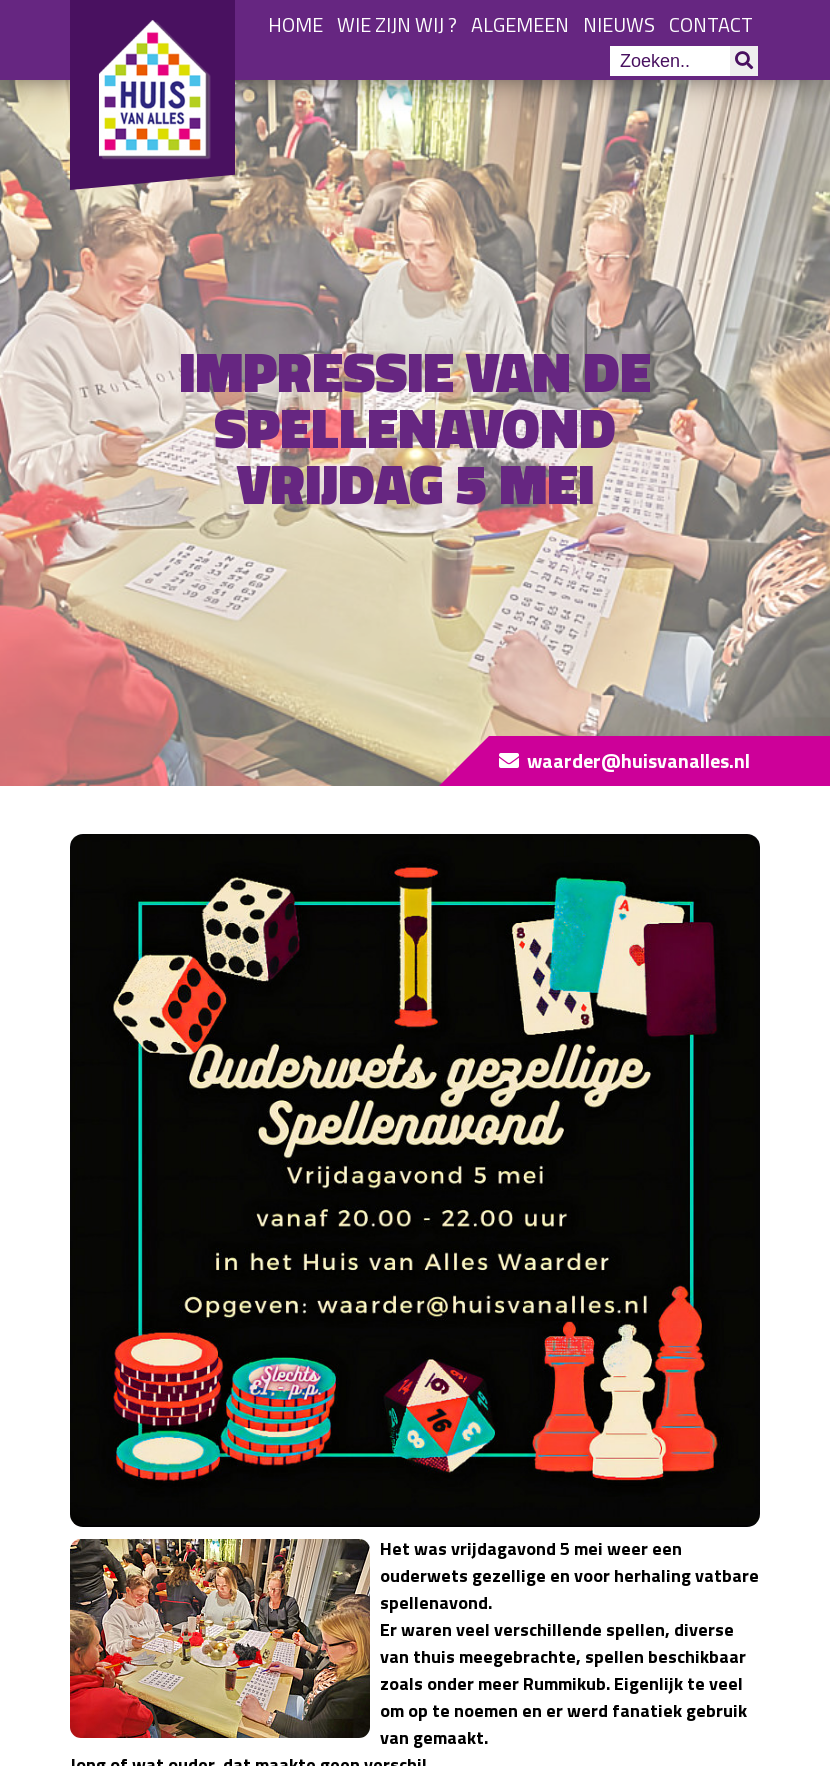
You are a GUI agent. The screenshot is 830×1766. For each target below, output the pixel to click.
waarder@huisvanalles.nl (638, 760)
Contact (711, 24)
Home (295, 24)
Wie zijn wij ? (397, 24)
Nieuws (619, 24)
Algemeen (520, 24)
